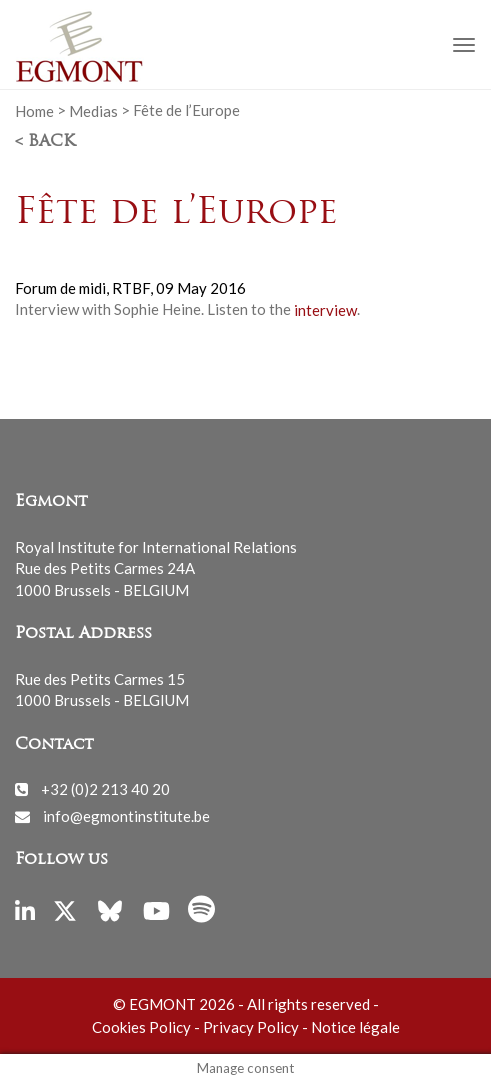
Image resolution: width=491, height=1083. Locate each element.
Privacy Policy (251, 1027)
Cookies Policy (141, 1027)
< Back (45, 142)
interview (325, 309)
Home (34, 110)
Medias (93, 110)
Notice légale (355, 1027)
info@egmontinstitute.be (126, 816)
